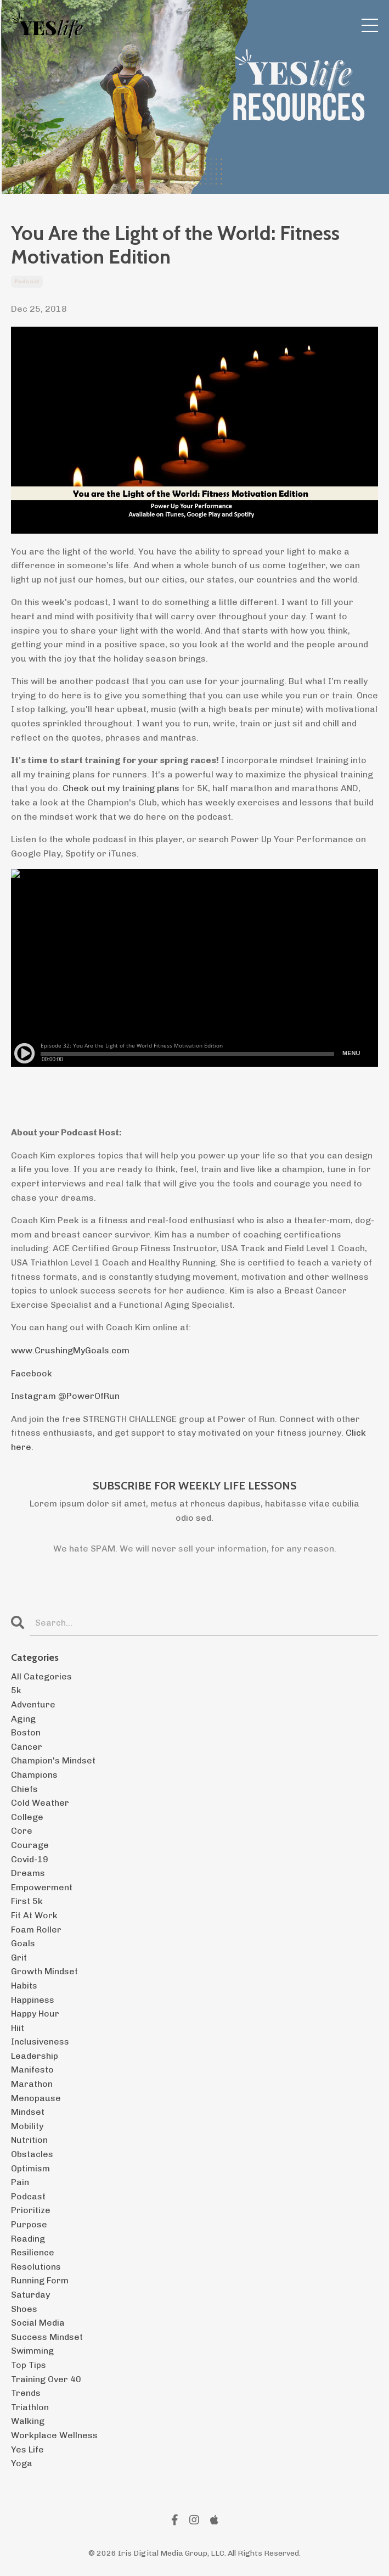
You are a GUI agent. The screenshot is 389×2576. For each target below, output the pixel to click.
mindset (27, 2112)
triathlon (30, 2407)
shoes (24, 2309)
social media (38, 2322)
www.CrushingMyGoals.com (70, 1350)
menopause (36, 2098)
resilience (32, 2252)
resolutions (36, 2266)
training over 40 (46, 2379)
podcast (27, 281)
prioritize (30, 2210)
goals (23, 1943)
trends (26, 2393)
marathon (32, 2084)
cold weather (40, 1802)
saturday (30, 2294)
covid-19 (29, 1859)
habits (24, 1985)
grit (19, 1957)
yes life (27, 2449)
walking (27, 2421)
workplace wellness (54, 2435)
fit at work (34, 1915)
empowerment (41, 1887)
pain (20, 2182)
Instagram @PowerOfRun (65, 1396)
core (21, 1830)
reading (28, 2238)
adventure (33, 1704)
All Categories (41, 1676)
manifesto (32, 2069)
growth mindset (44, 1971)
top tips (28, 2365)
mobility (27, 2126)
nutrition (29, 2140)
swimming (32, 2350)
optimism (30, 2168)
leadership (34, 2056)
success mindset (47, 2337)
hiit (17, 2028)
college (27, 1817)
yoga (21, 2463)
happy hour (35, 2013)
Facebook (31, 1373)
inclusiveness (40, 2041)
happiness (32, 2000)
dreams (28, 1873)
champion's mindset (53, 1760)
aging (23, 1718)
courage (30, 1845)
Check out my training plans (121, 788)
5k (16, 1690)
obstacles (32, 2154)
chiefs (24, 1789)
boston (26, 1732)
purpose (29, 2224)
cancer (26, 1746)
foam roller (36, 1929)
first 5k (27, 1901)
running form (40, 2280)
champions (34, 1774)
